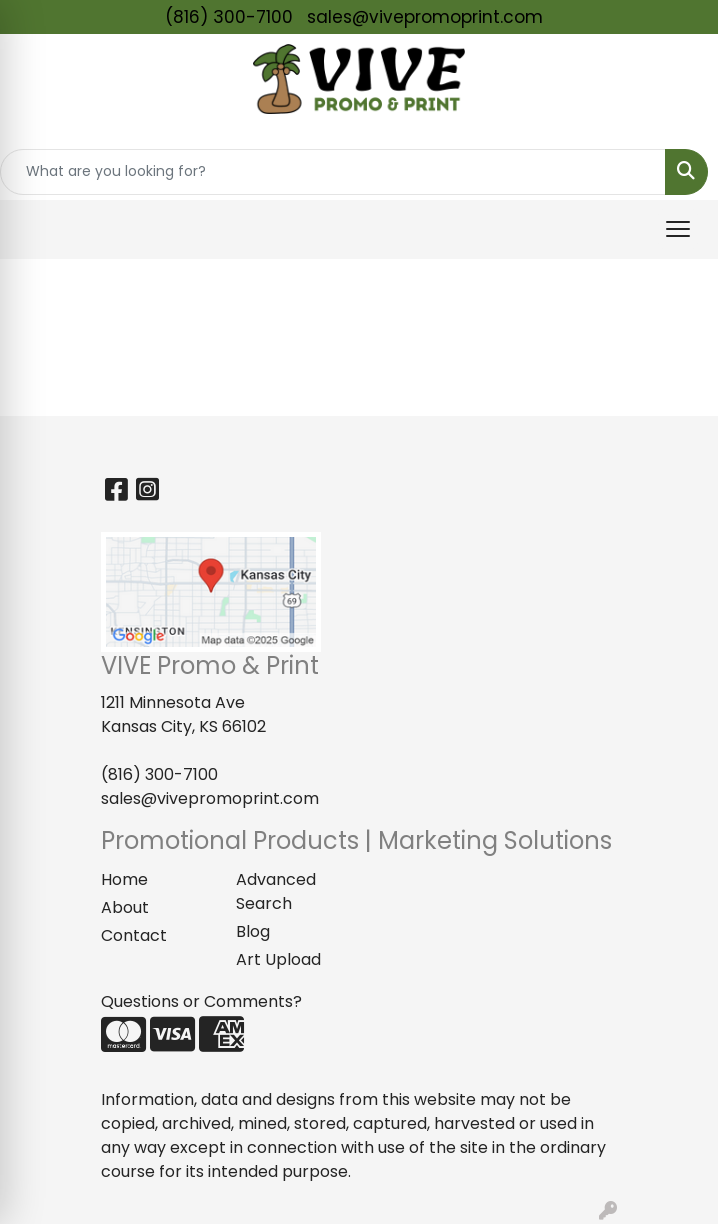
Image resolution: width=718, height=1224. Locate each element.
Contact (134, 935)
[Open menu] (678, 229)
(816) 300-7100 (229, 17)
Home (124, 879)
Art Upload (278, 959)
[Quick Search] (333, 172)
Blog (253, 931)
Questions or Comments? (201, 1001)
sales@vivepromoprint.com (425, 17)
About (125, 907)
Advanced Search (276, 891)
